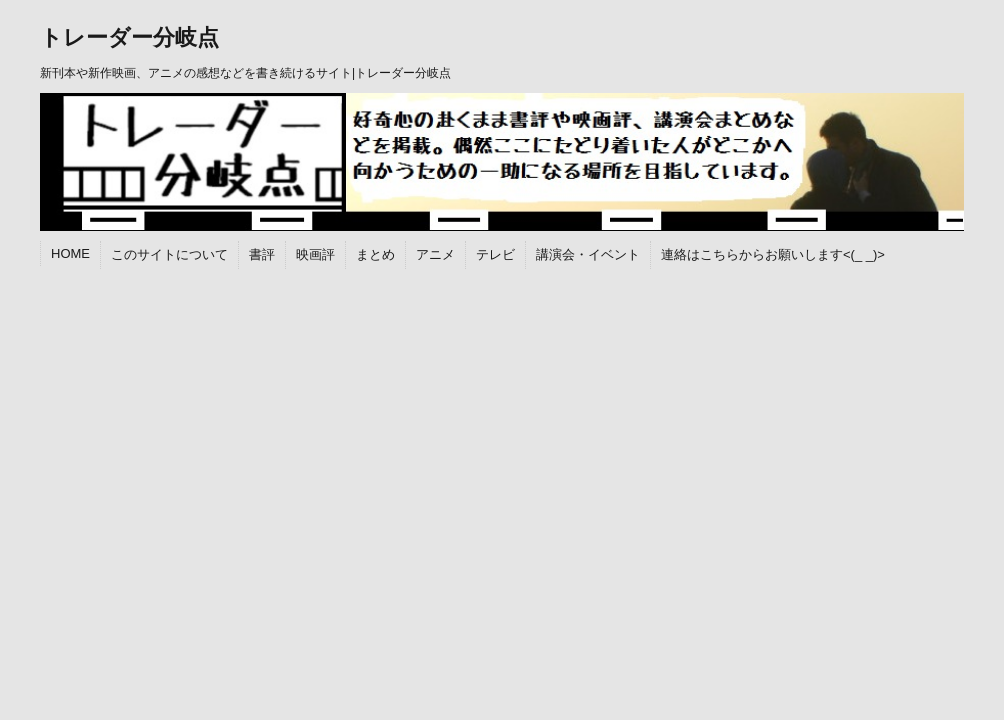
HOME (70, 253)
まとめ (375, 254)
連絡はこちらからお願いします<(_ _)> (773, 254)
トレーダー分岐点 (129, 37)
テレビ (495, 254)
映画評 (315, 254)
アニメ (435, 254)
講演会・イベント (588, 254)
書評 (262, 254)
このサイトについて (169, 254)
